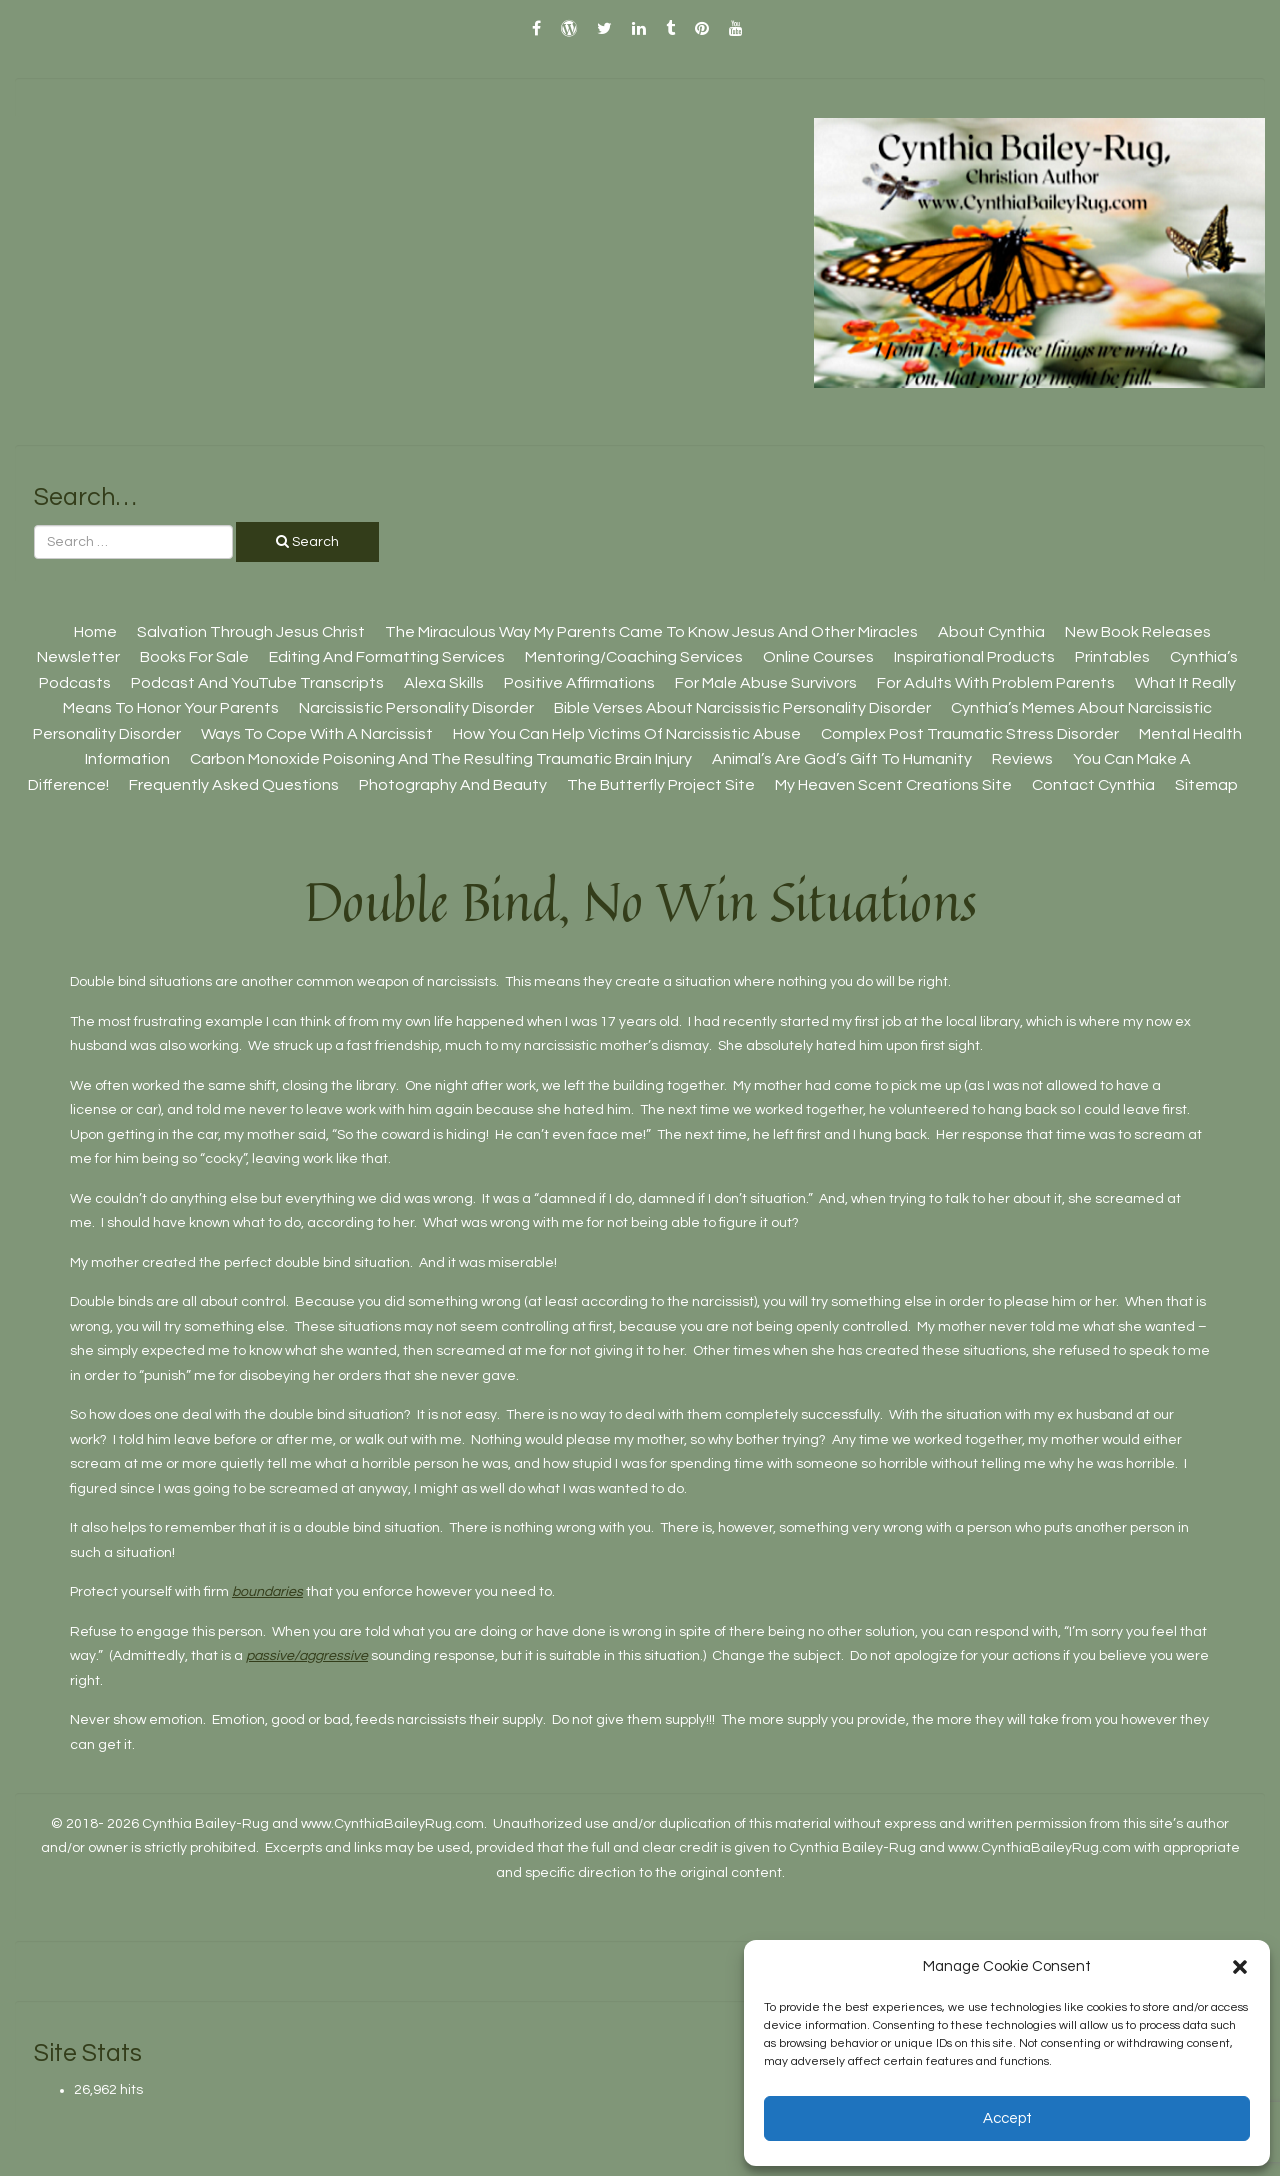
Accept (1007, 2118)
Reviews (1022, 759)
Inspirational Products (974, 657)
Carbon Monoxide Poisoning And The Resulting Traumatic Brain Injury (441, 759)
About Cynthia (991, 632)
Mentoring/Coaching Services (634, 657)
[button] (1240, 1967)
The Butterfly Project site (661, 785)
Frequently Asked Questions (234, 785)
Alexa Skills (444, 683)
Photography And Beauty (453, 785)
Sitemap (1206, 785)
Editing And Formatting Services (387, 657)
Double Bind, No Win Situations (640, 901)
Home (95, 632)
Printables (1112, 657)
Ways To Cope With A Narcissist (317, 734)
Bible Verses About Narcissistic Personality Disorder (742, 708)
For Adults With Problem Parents (996, 683)
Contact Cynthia (1093, 785)
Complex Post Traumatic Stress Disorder (970, 734)
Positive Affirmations (579, 683)
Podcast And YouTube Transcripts (257, 683)
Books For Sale (194, 657)
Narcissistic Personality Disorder (416, 708)
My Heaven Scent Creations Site (893, 785)
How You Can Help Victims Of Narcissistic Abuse (627, 734)
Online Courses (818, 657)
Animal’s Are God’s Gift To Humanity (842, 759)
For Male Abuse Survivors (766, 683)
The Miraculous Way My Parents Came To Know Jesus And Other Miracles (651, 632)
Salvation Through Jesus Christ (251, 632)
